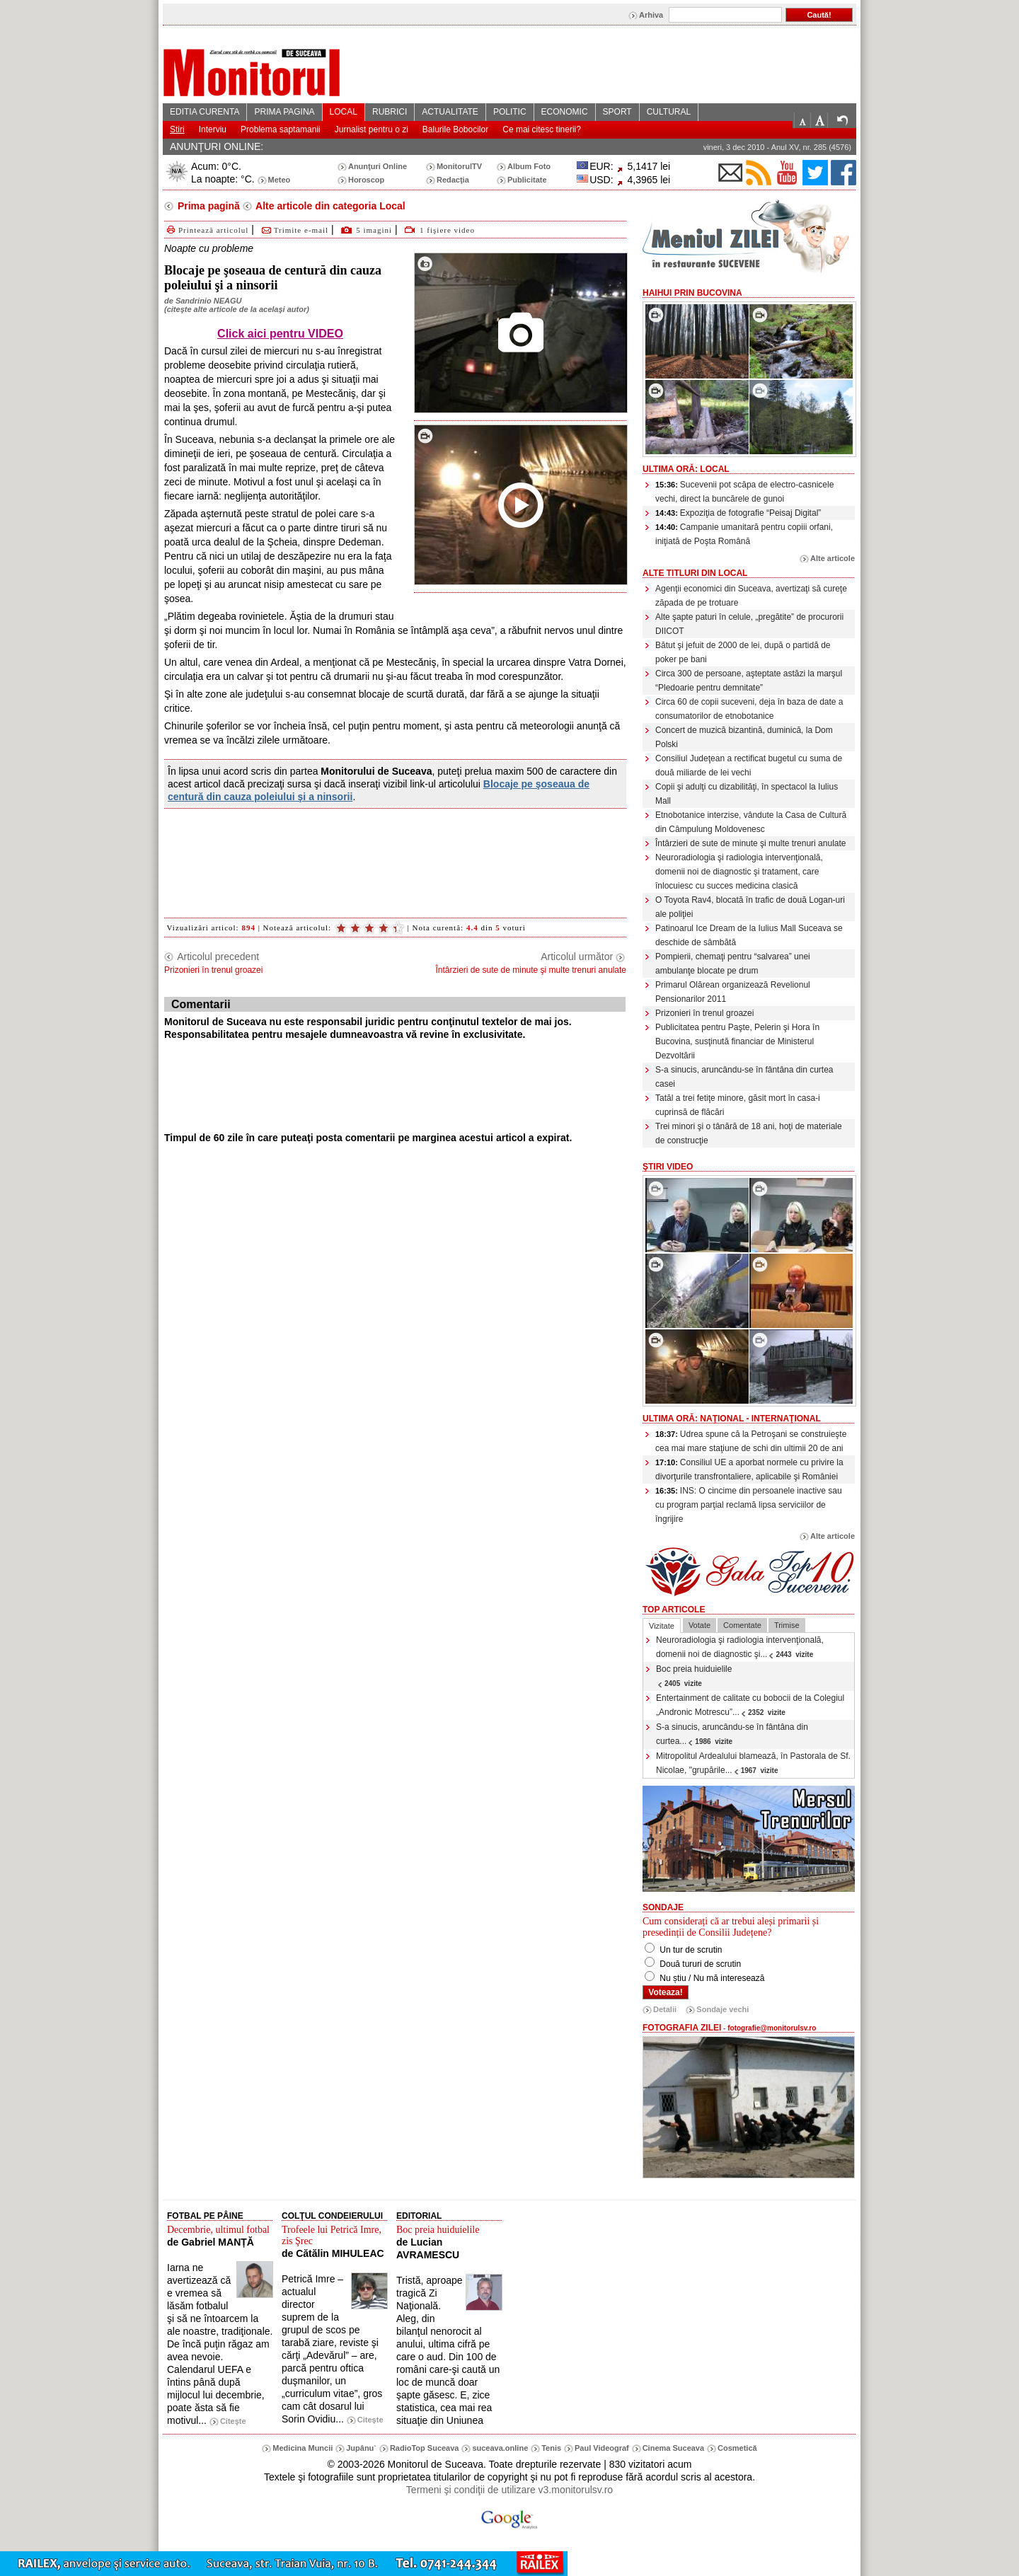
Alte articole (832, 558)
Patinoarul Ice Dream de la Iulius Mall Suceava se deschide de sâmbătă (749, 935)
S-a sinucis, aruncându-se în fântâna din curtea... (732, 1734)
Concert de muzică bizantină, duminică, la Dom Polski (744, 737)
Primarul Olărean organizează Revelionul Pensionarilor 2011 (732, 992)
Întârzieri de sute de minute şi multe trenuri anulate (750, 843)
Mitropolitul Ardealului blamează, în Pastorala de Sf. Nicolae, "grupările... (753, 1763)
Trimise (787, 1625)
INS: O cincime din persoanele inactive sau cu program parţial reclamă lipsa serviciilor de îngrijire (748, 1505)
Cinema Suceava (673, 2448)
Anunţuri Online (377, 166)
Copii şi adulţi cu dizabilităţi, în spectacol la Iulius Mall (746, 794)
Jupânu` (361, 2448)
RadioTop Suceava (424, 2448)
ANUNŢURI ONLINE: (216, 146)
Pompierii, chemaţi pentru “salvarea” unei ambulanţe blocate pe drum (732, 964)
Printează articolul (206, 230)
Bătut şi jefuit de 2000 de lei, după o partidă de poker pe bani (743, 652)
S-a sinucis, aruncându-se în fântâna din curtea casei (744, 1077)
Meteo (279, 179)
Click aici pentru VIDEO (280, 334)
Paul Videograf (602, 2448)
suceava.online (500, 2448)
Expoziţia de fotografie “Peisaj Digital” (738, 513)
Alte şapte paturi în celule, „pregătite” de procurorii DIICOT (749, 624)
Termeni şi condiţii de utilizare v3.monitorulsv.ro (509, 2489)
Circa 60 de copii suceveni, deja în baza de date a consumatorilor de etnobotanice (749, 709)
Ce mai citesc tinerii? (541, 129)
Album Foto (529, 166)
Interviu (212, 129)
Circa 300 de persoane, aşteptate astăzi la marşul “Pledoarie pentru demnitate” (748, 681)
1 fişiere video (447, 230)
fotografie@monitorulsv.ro (771, 2028)
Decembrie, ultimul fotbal (218, 2229)
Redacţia (453, 179)
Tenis (551, 2448)
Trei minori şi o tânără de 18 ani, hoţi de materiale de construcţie (748, 1133)
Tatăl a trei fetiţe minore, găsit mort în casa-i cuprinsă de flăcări (737, 1105)
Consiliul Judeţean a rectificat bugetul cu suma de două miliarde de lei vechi (748, 765)
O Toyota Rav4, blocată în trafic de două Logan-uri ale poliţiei (750, 907)
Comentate (742, 1625)
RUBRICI (389, 112)
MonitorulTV (459, 166)
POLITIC (509, 112)
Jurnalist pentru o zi (371, 129)
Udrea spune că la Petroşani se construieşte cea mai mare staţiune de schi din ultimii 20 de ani (750, 1441)
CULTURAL (669, 112)
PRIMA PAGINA (284, 112)
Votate (699, 1625)
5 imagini (374, 230)
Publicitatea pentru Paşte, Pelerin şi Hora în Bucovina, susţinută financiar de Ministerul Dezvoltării (737, 1041)
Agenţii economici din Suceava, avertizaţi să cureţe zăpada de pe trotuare (751, 596)
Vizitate (661, 1626)
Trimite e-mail (294, 230)
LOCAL (343, 112)
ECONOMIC (564, 112)
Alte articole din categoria (329, 206)
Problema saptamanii (281, 129)
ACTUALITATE (450, 112)
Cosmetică (737, 2448)
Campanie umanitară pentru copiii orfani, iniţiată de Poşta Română (744, 534)
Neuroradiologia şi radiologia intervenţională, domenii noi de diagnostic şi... (740, 1647)
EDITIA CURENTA (204, 112)
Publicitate (527, 179)
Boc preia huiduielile (694, 1675)
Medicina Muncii (302, 2448)
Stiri (177, 129)
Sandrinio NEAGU (208, 300)
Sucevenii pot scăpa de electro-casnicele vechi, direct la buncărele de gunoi (744, 492)
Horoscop (366, 179)
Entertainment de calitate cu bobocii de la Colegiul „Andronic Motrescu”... (750, 1705)
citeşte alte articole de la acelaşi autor (236, 309)
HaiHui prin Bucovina (692, 293)
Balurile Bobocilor (455, 129)
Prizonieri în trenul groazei (704, 1013)
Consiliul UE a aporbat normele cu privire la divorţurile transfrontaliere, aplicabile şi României (749, 1469)
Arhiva (651, 15)
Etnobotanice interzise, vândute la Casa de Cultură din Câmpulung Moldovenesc (750, 822)
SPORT (617, 112)
